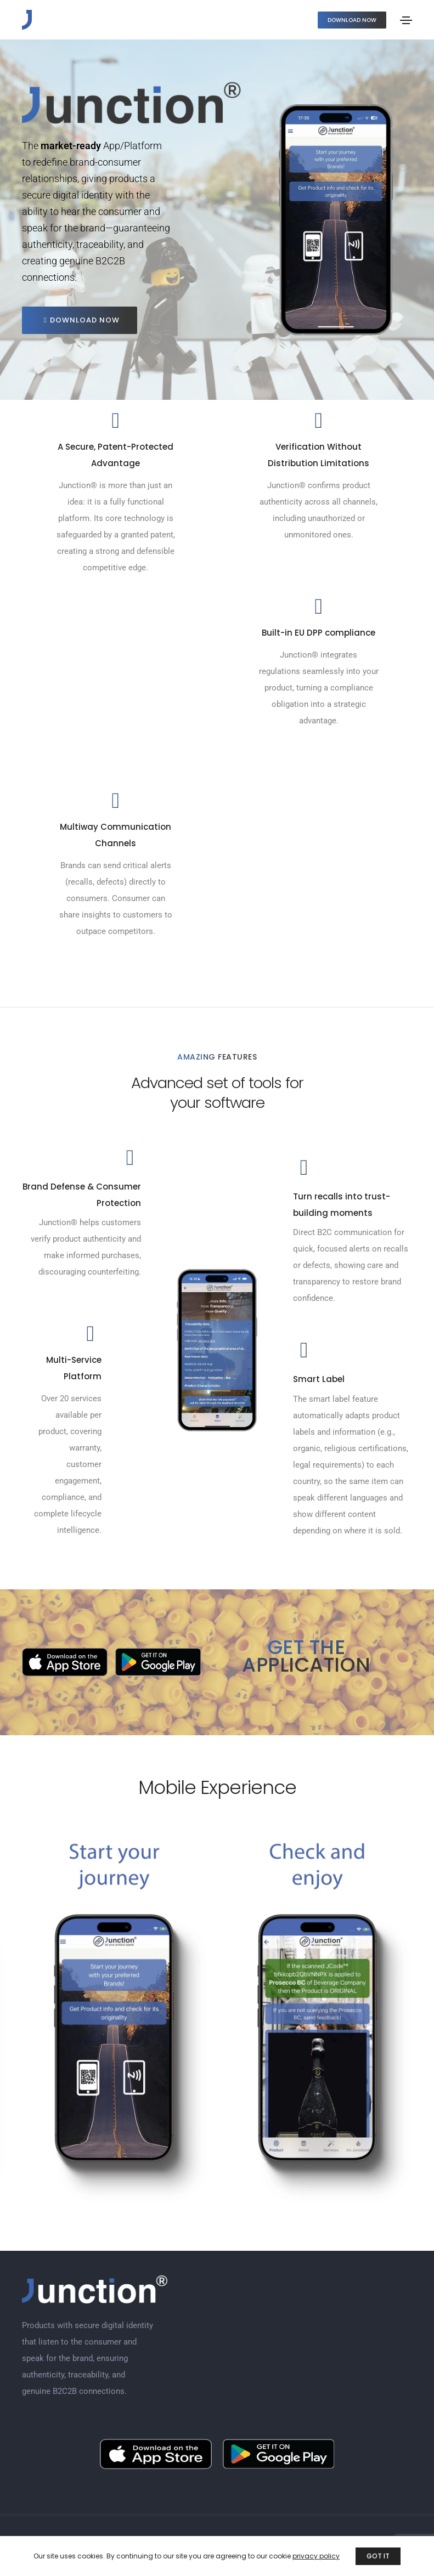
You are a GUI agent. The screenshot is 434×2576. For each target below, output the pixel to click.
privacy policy (316, 2556)
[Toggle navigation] (406, 20)
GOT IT (378, 2556)
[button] (352, 20)
